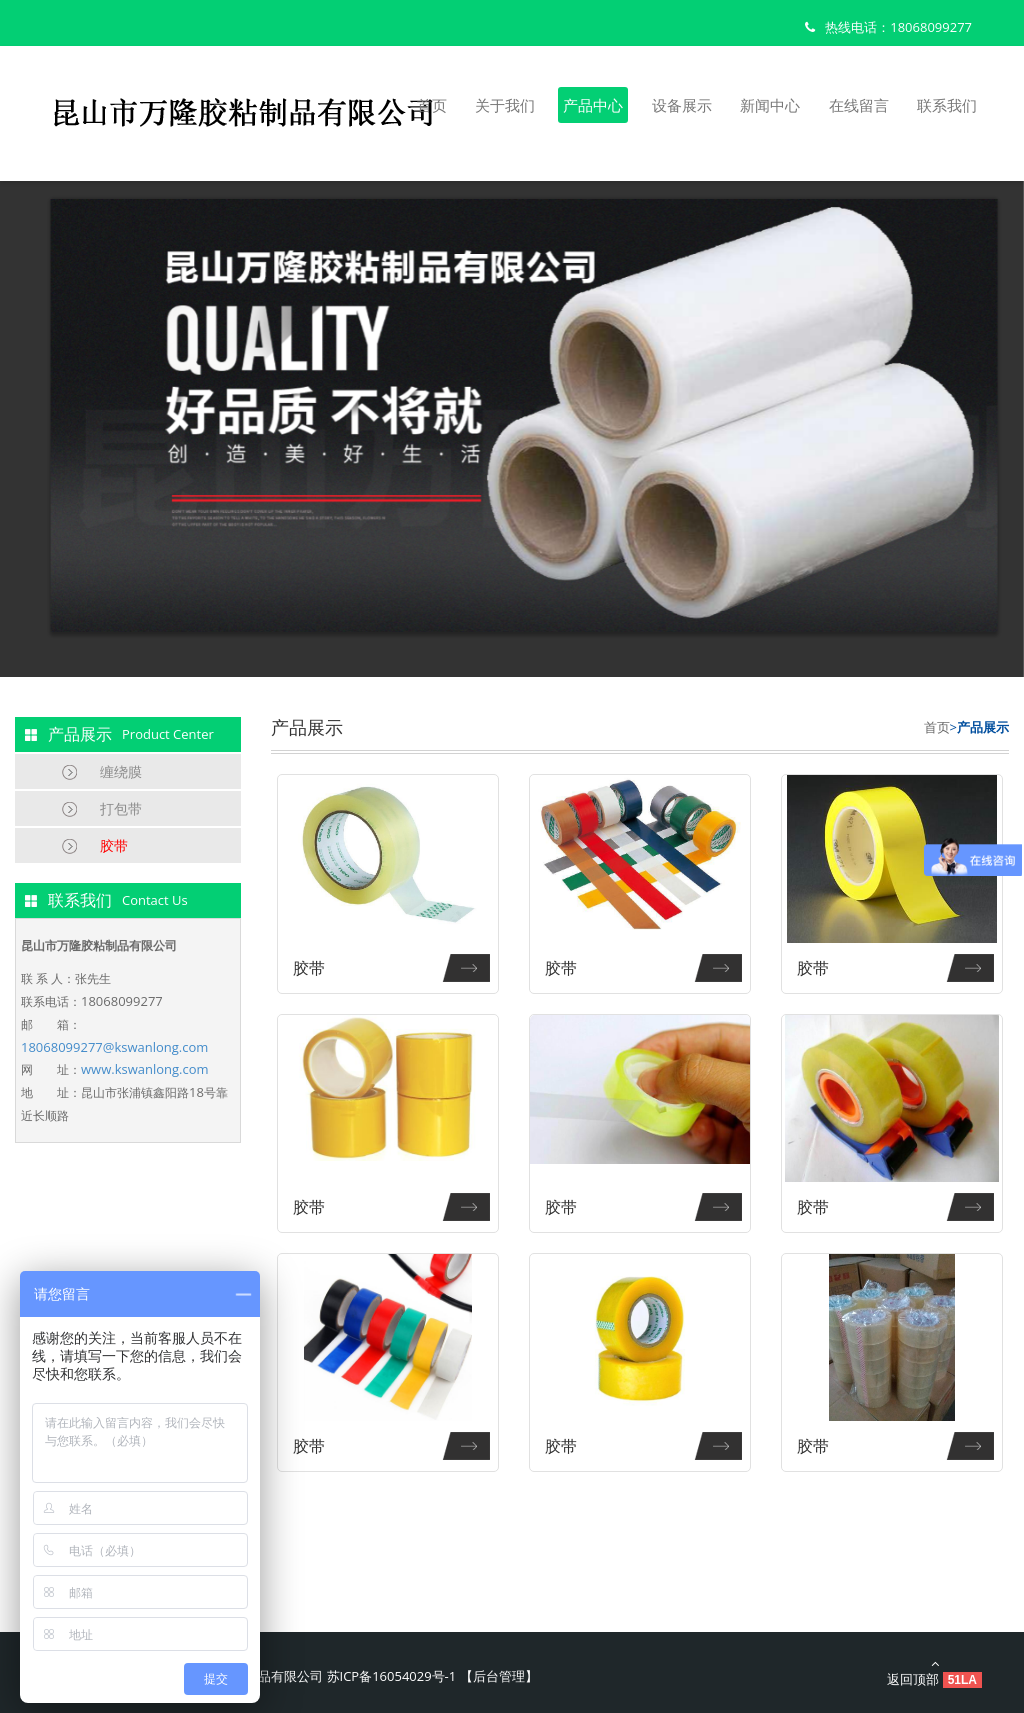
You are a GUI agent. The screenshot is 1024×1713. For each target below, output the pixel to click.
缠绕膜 (121, 771)
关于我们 (505, 105)
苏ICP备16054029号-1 (392, 1676)
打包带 (121, 808)
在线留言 (859, 105)
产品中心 (593, 105)
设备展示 (682, 105)
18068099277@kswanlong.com (114, 1047)
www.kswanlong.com (145, 1069)
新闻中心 (770, 105)
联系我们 (947, 105)
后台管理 (499, 1676)
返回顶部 (934, 1672)
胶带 (114, 845)
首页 (432, 105)
